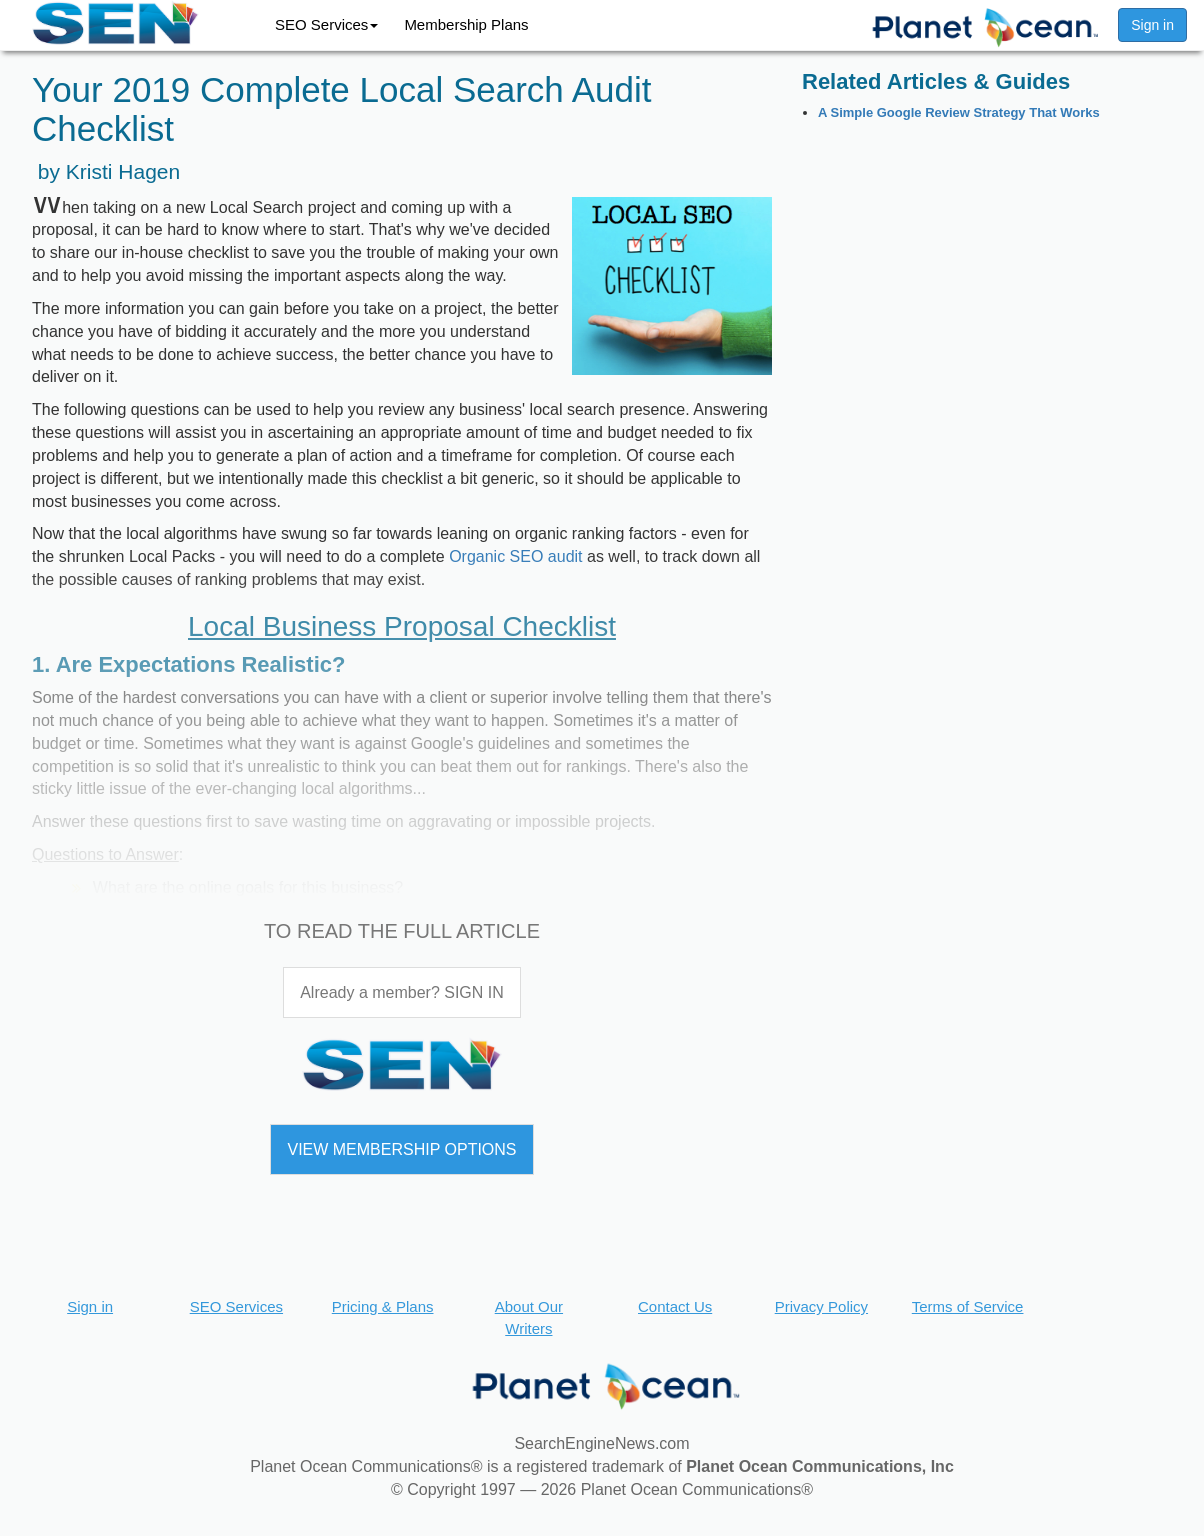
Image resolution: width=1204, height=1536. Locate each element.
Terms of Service (968, 1306)
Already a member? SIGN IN (402, 992)
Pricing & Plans (383, 1306)
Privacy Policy (821, 1306)
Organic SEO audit (515, 556)
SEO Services (326, 24)
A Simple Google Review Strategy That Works (959, 112)
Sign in (1152, 25)
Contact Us (675, 1306)
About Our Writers (529, 1317)
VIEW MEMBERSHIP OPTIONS (401, 1149)
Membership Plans (466, 24)
